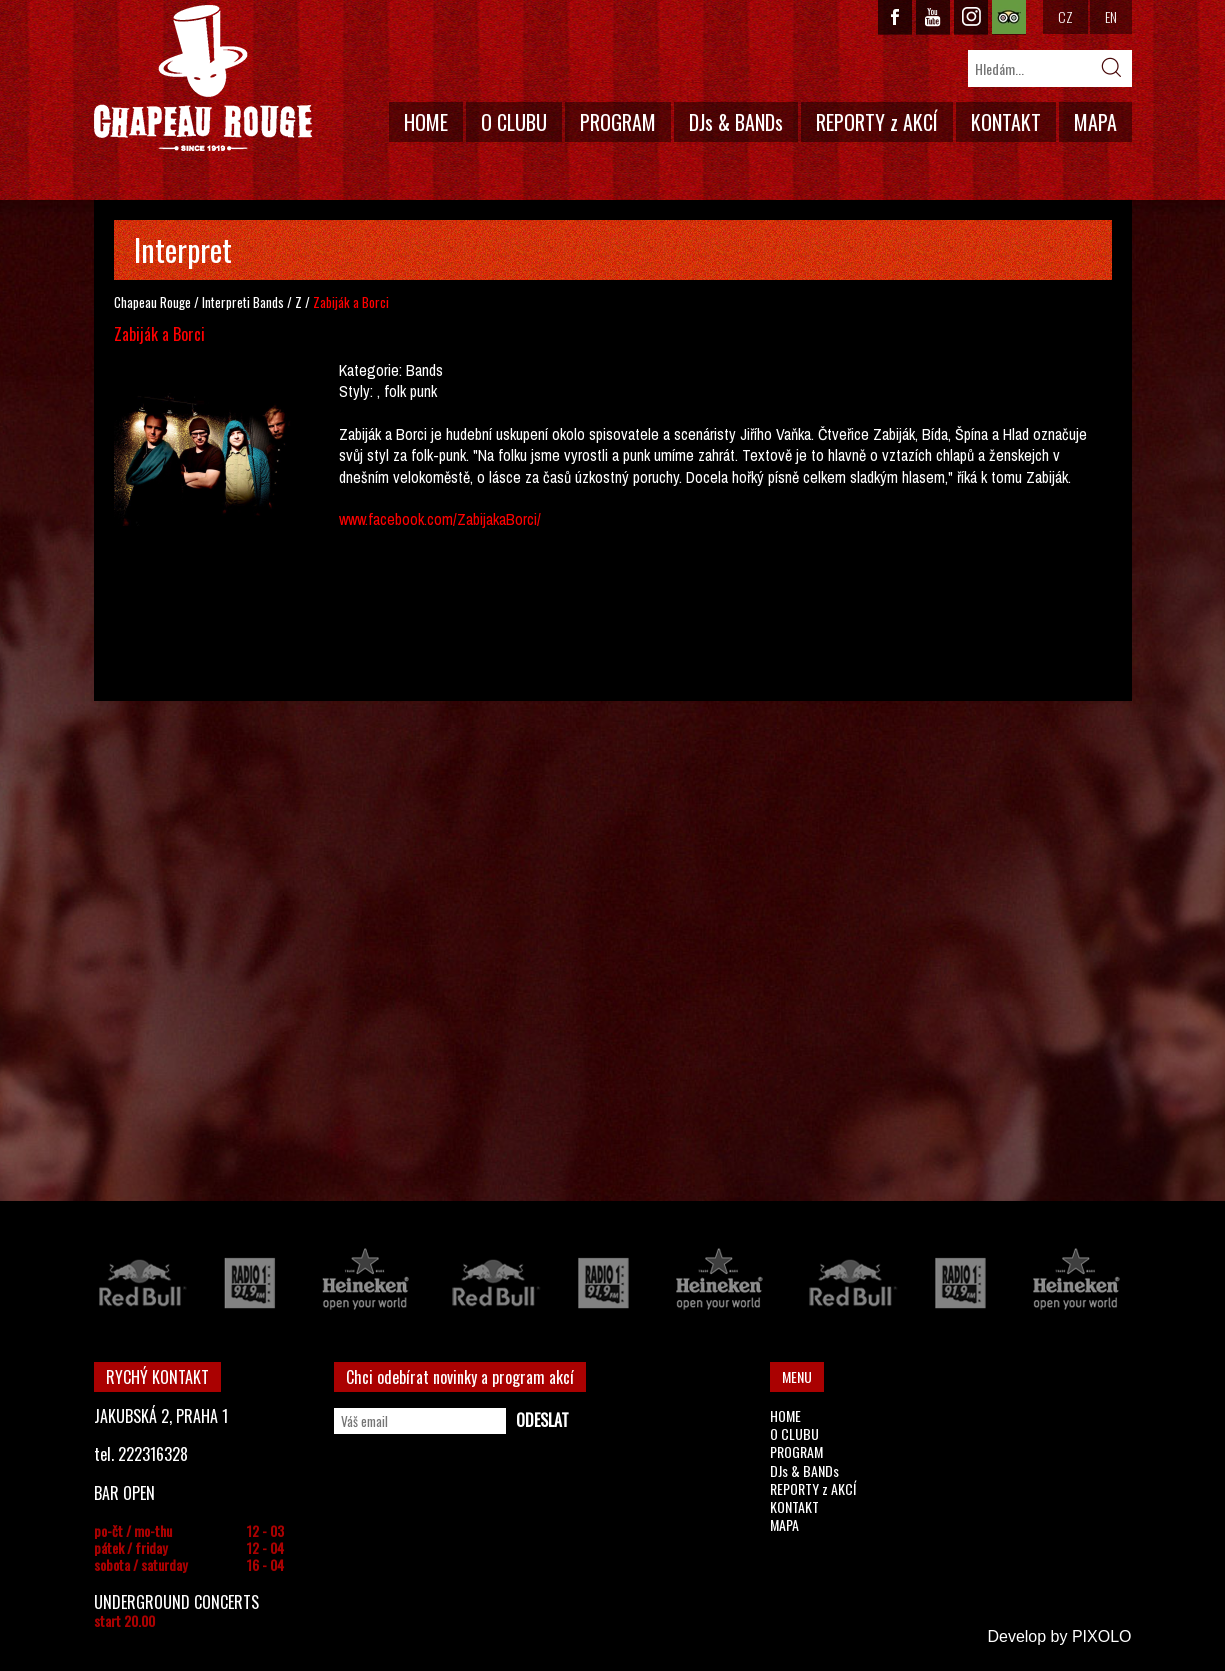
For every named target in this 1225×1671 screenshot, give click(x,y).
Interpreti (226, 302)
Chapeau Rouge (152, 302)
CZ (1065, 16)
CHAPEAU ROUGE (203, 78)
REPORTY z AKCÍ (877, 122)
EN (1111, 16)
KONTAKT (1006, 122)
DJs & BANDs (736, 122)
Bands (268, 302)
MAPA (1095, 122)
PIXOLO (1102, 1636)
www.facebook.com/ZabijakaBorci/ (440, 519)
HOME (426, 122)
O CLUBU (514, 122)
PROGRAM (618, 122)
